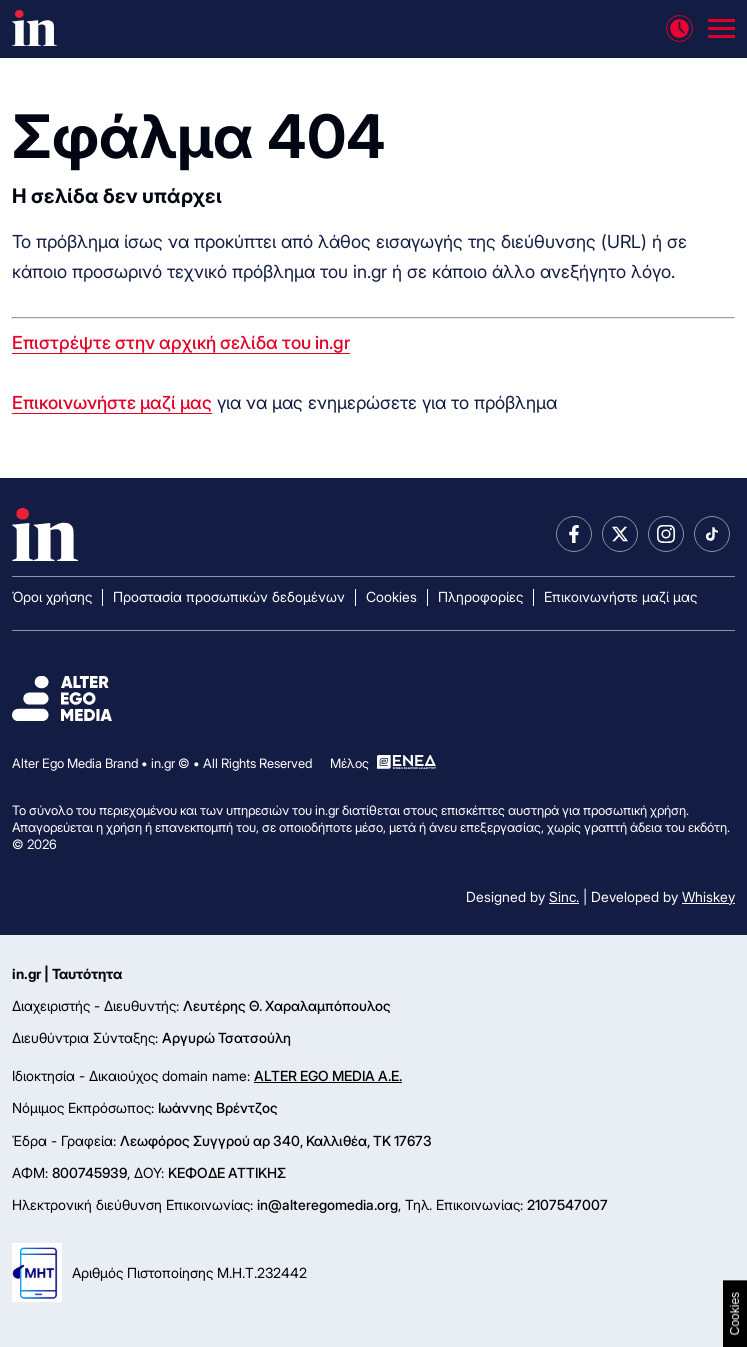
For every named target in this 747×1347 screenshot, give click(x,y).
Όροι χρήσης (52, 596)
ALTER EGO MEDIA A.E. (328, 1075)
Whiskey (708, 896)
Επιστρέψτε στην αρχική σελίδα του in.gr (181, 342)
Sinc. (564, 896)
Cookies (391, 596)
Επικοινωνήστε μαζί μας (112, 402)
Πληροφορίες (480, 596)
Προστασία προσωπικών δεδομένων (229, 596)
